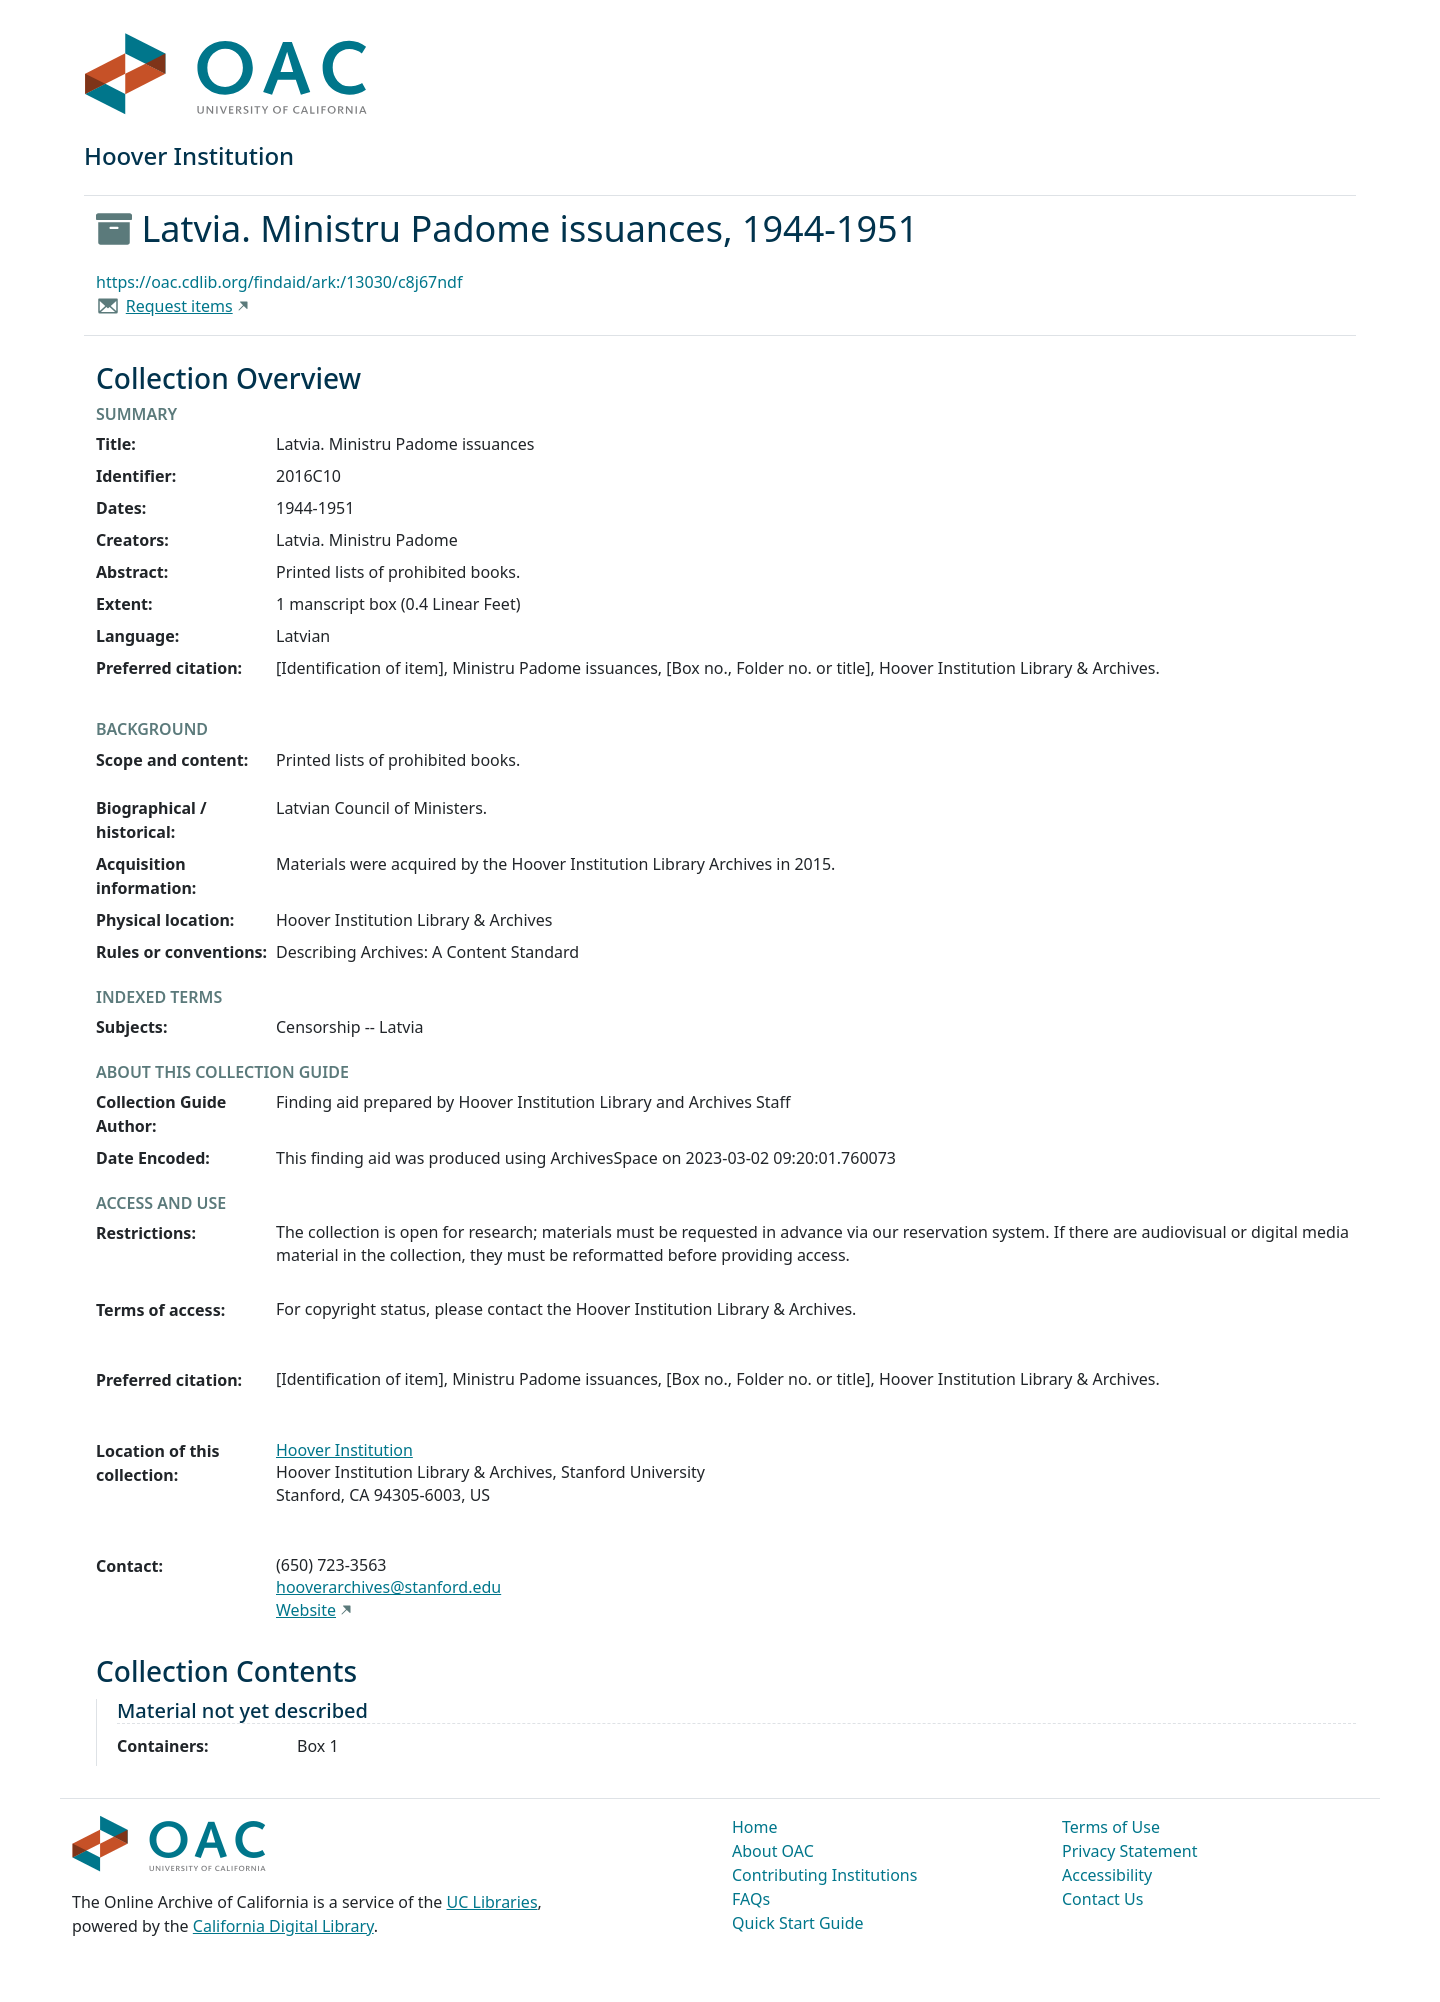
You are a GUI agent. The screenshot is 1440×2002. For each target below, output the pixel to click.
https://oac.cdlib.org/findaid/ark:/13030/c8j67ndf (279, 282)
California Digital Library (283, 1926)
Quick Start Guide (798, 1923)
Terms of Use (1111, 1827)
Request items (179, 306)
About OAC (773, 1851)
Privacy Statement (1130, 1851)
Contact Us (1102, 1899)
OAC (226, 75)
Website (306, 1610)
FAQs (751, 1899)
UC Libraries (492, 1902)
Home (755, 1827)
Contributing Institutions (824, 1875)
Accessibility (1107, 1875)
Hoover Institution (344, 1450)
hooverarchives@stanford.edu (388, 1587)
